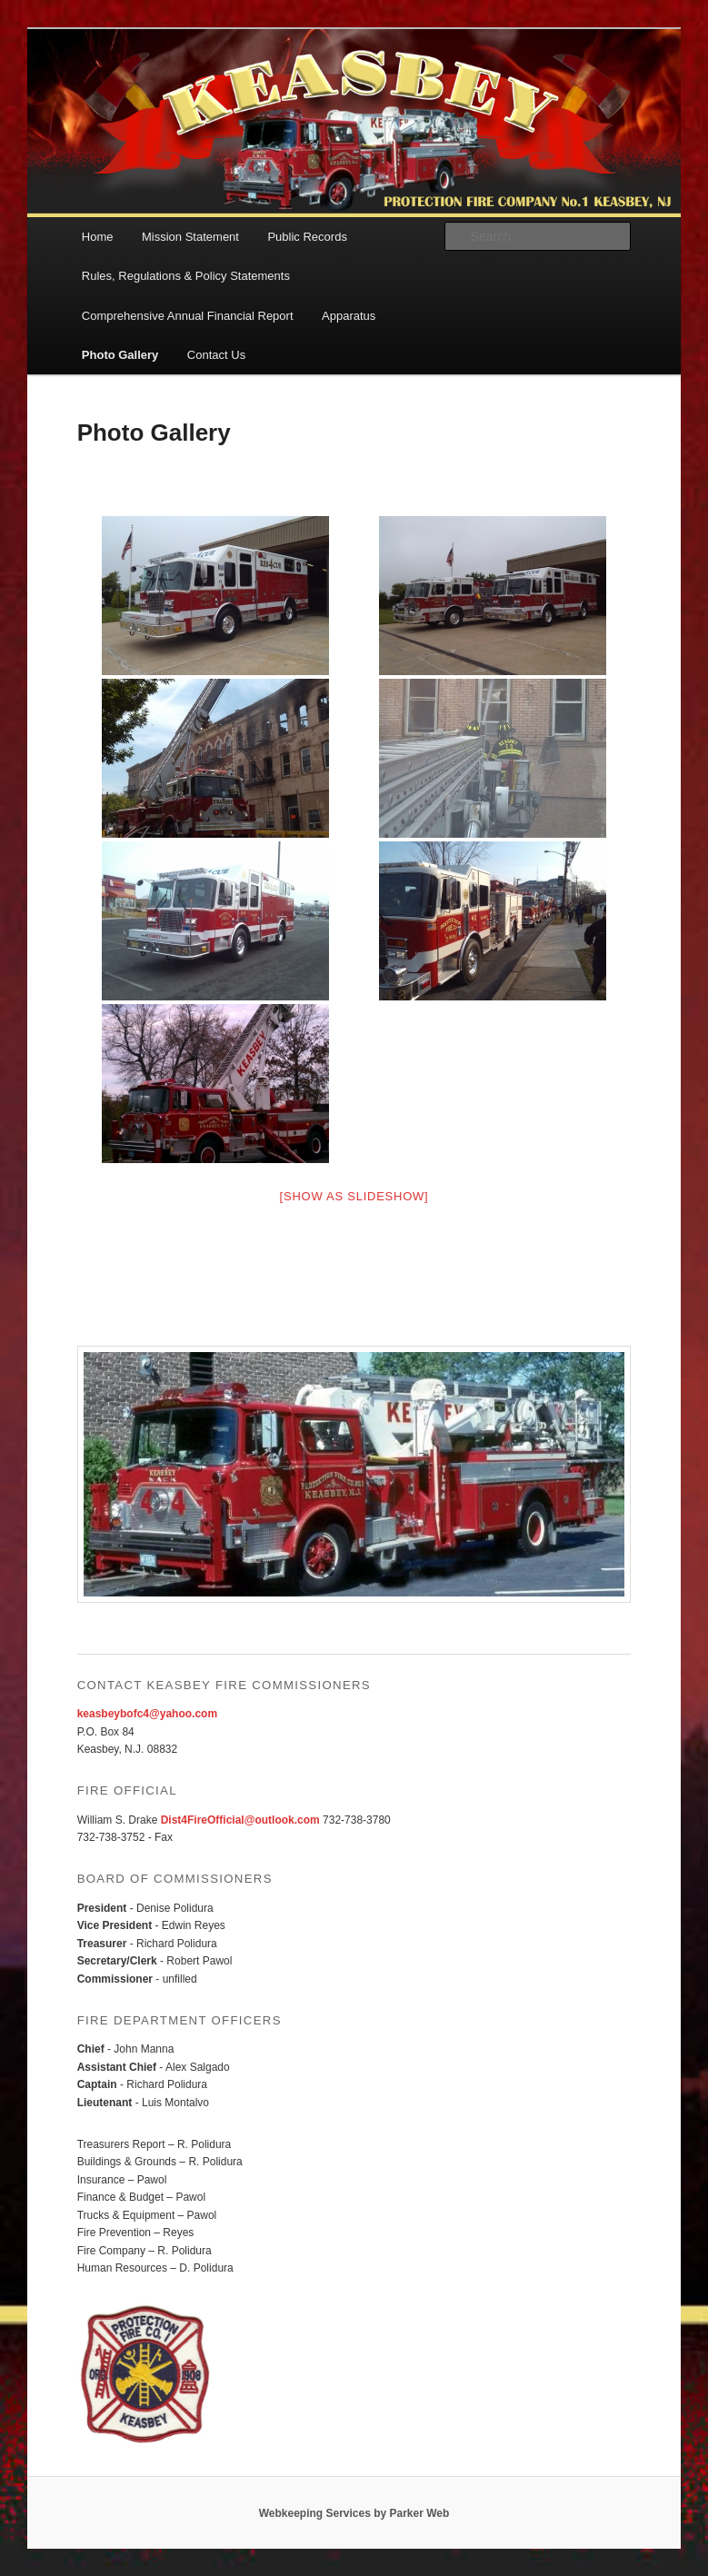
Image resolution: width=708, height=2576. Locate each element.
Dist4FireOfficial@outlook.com (240, 1820)
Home (98, 237)
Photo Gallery (120, 355)
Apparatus (348, 316)
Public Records (306, 237)
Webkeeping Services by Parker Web (354, 2513)
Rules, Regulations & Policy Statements (186, 276)
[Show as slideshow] (354, 1196)
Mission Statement (190, 237)
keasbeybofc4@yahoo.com (147, 1713)
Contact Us (216, 355)
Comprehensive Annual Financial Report (188, 316)
